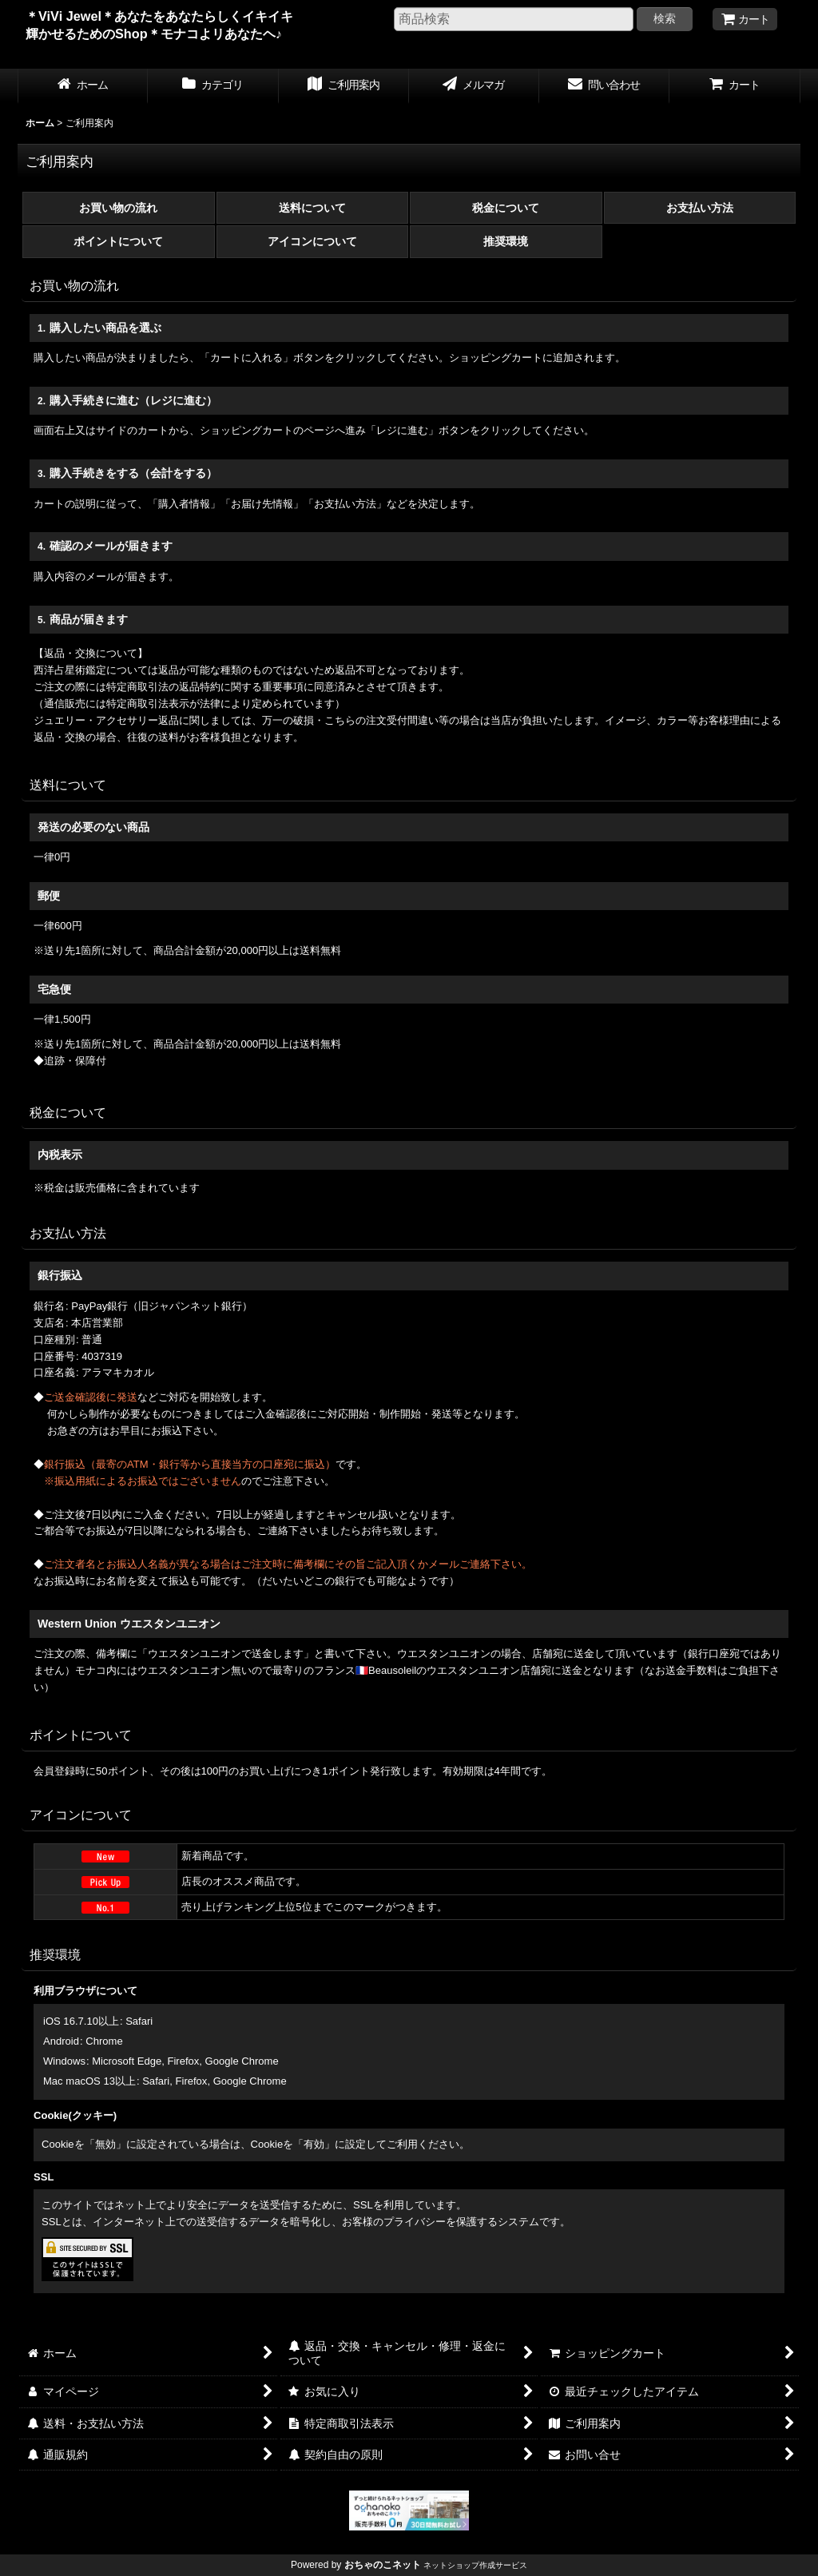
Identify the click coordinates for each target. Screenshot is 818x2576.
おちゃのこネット (382, 2564)
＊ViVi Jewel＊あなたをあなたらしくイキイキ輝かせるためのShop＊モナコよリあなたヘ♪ (159, 33)
